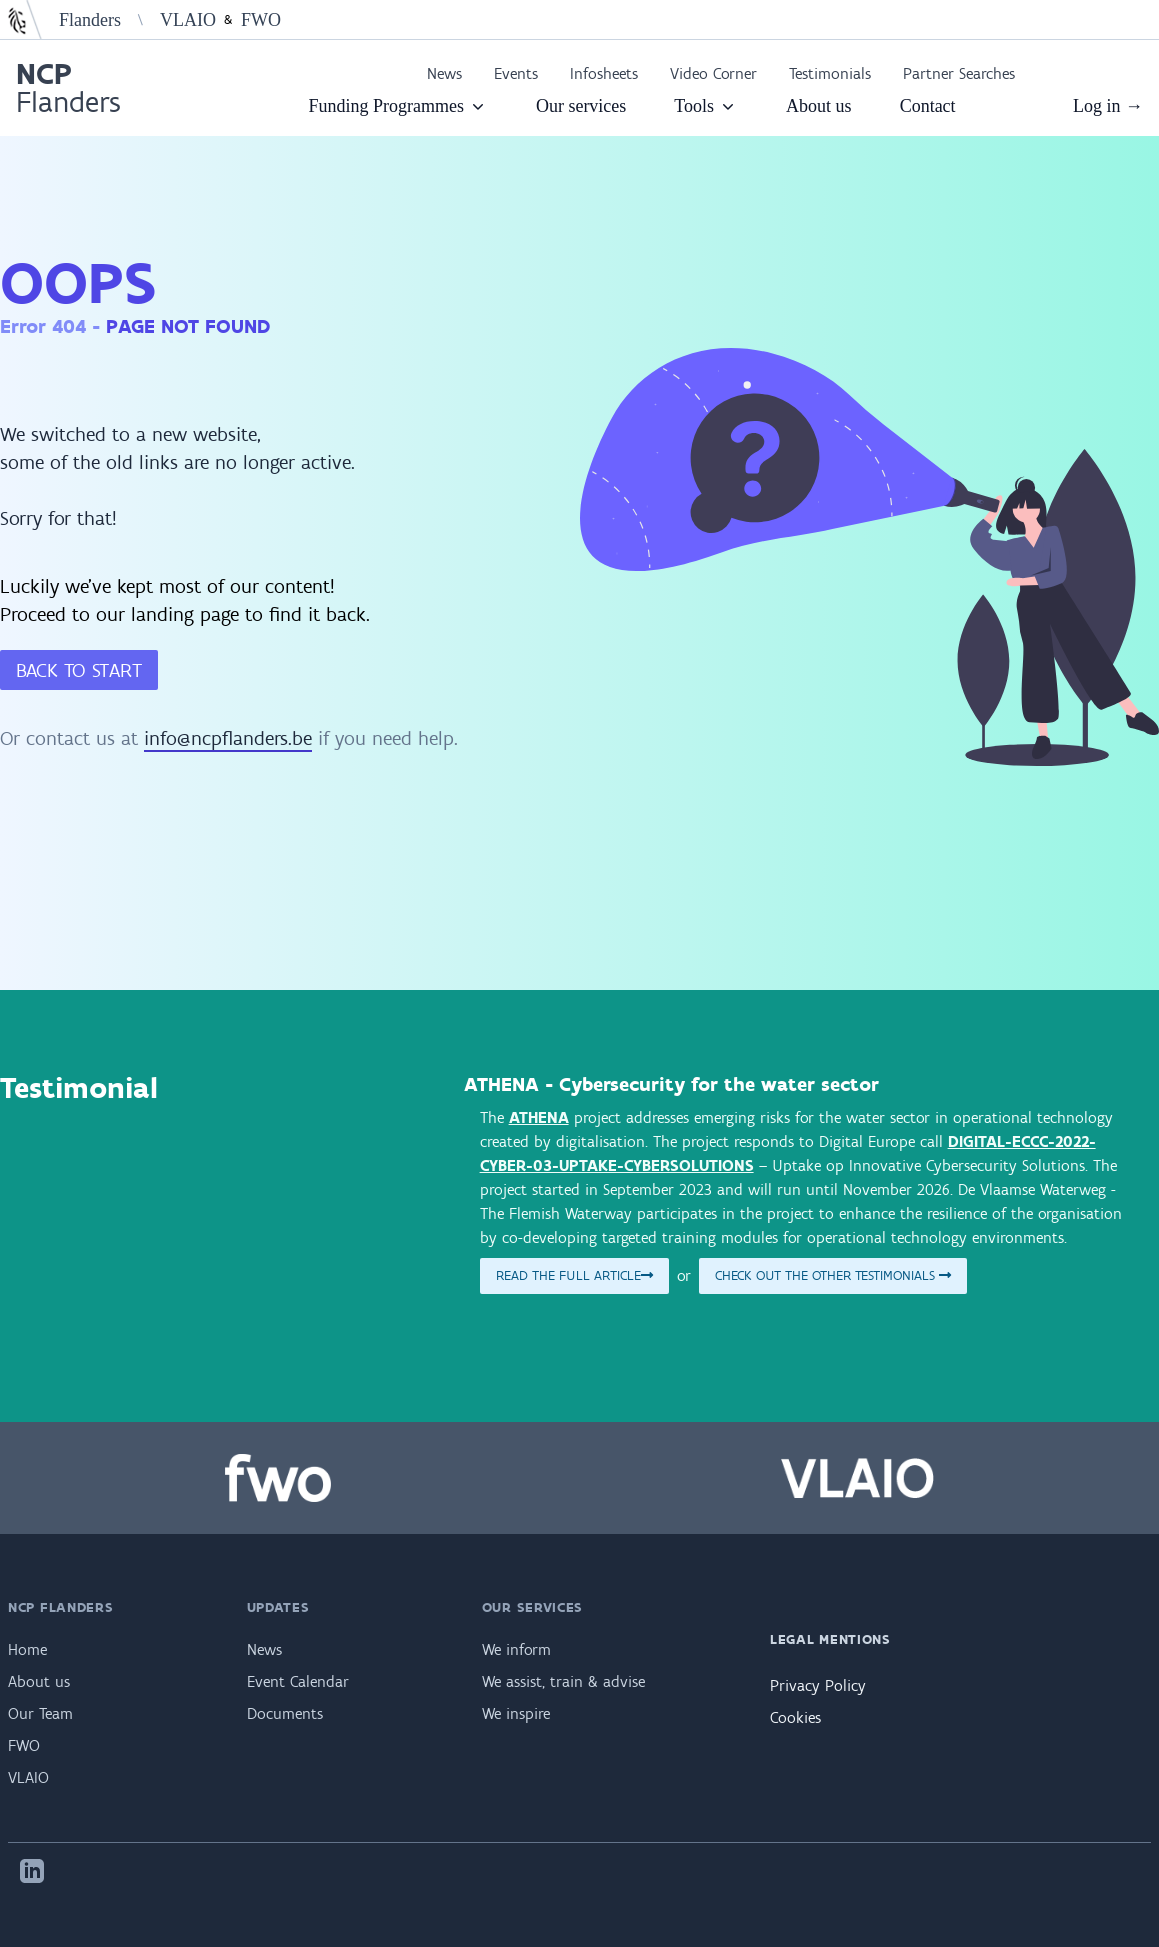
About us (819, 106)
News (444, 73)
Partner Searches (959, 73)
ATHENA (539, 1117)
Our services (581, 106)
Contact (928, 106)
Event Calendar (298, 1681)
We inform (516, 1649)
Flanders (90, 20)
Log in (1108, 106)
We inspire (516, 1713)
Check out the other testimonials (833, 1275)
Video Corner (713, 73)
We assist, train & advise (563, 1681)
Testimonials (830, 73)
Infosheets (604, 73)
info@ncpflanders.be (228, 738)
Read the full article (574, 1275)
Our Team (40, 1713)
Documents (285, 1713)
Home (27, 1649)
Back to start (79, 670)
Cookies (795, 1717)
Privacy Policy (818, 1685)
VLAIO (188, 20)
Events (516, 73)
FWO (261, 20)
